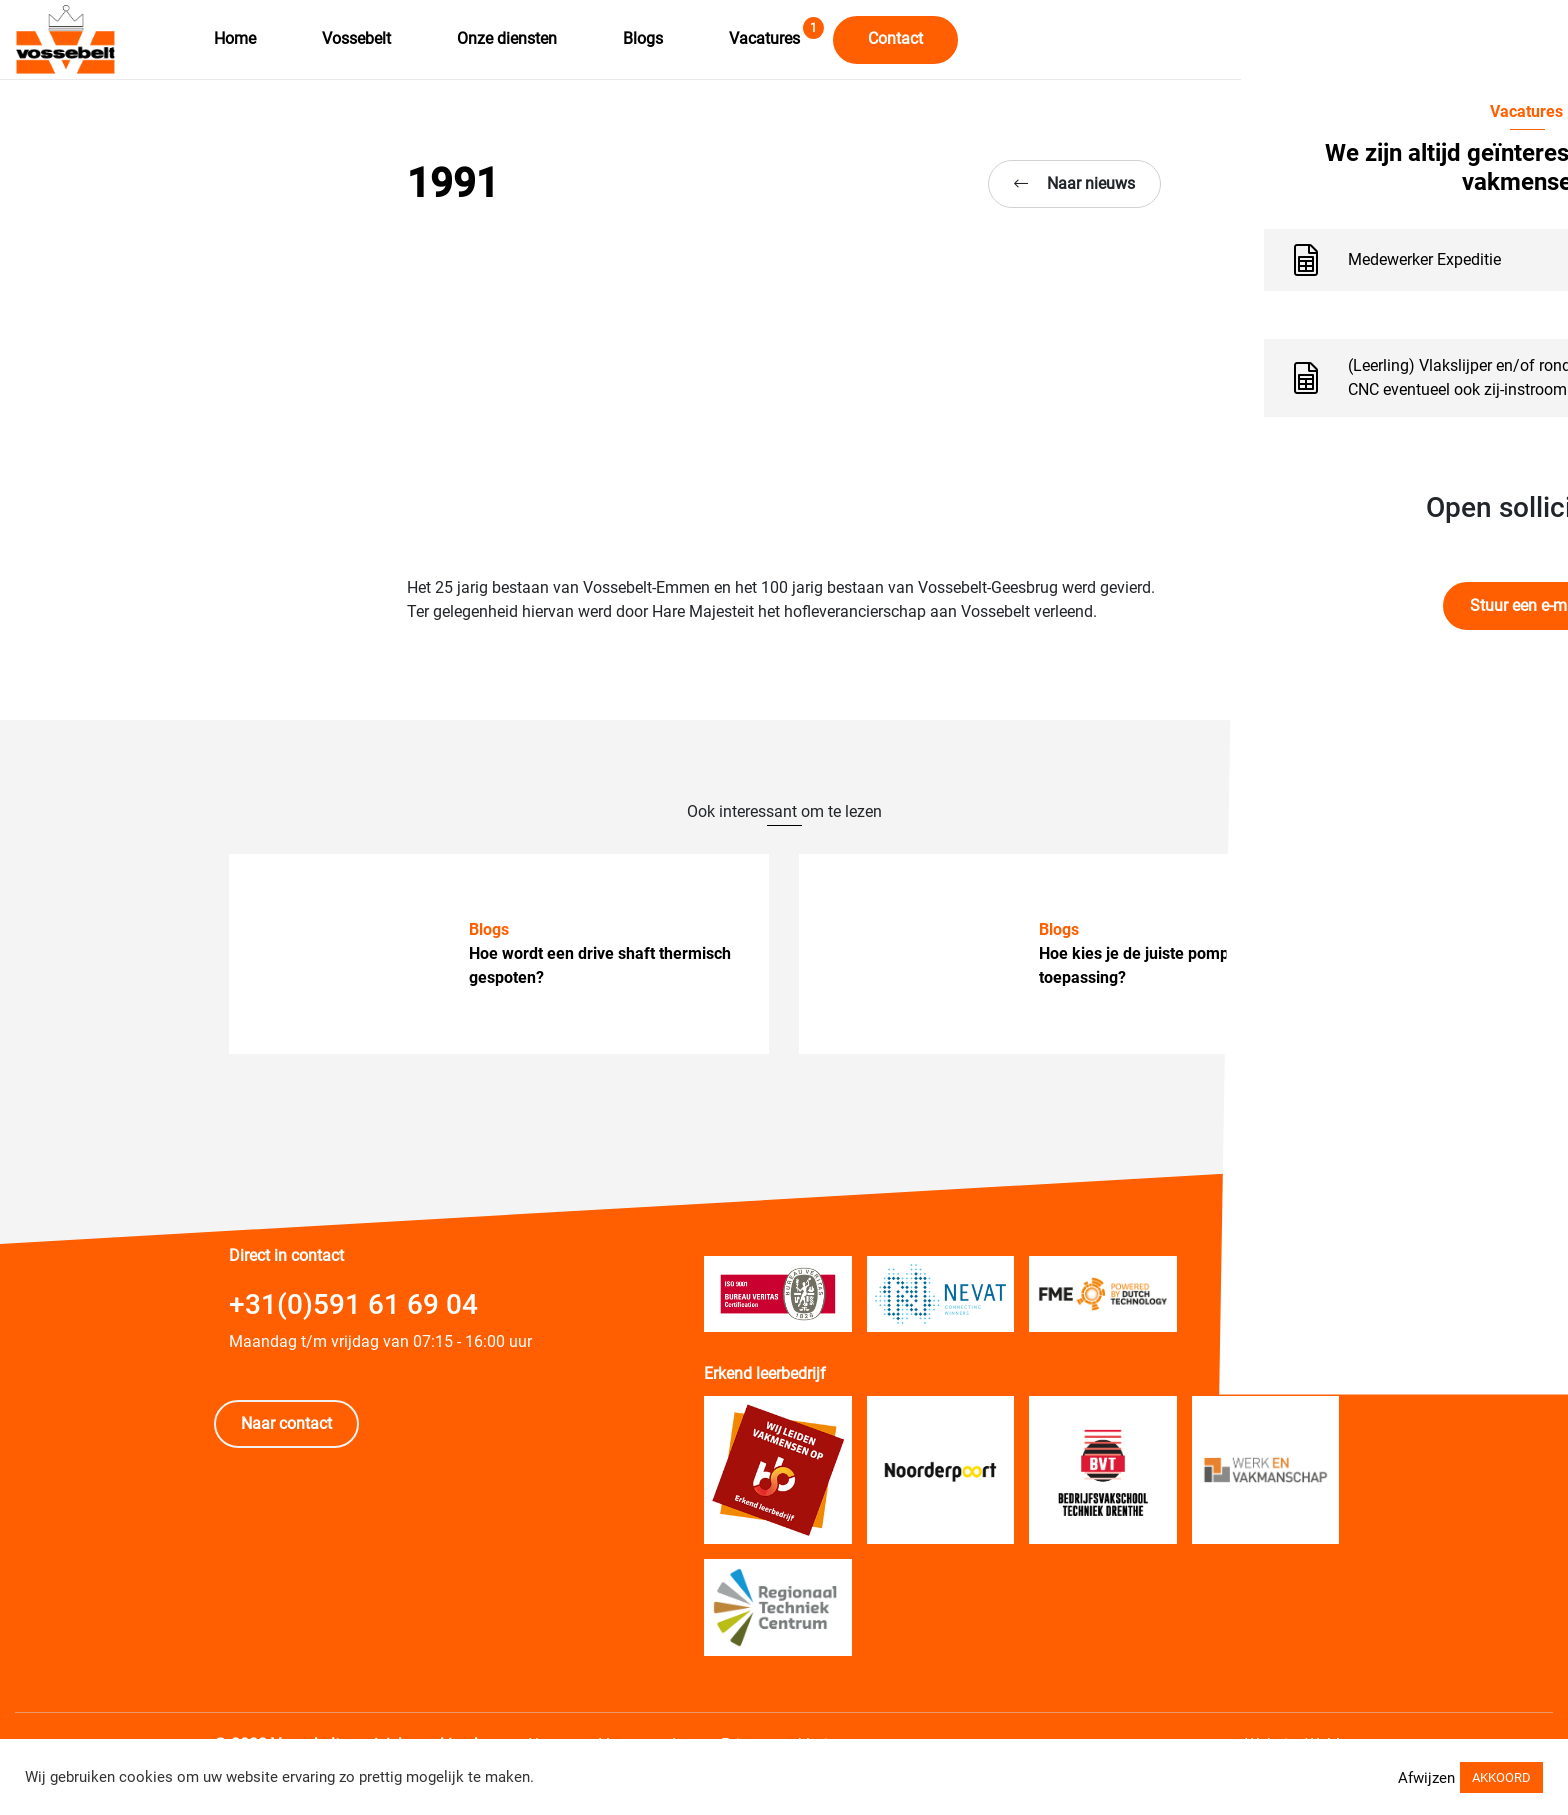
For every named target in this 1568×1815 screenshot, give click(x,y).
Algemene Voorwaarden (614, 1732)
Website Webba (1299, 1732)
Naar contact (286, 1423)
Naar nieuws (1074, 183)
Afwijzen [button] (1426, 1781)
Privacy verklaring (792, 1732)
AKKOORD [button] (1501, 1780)
